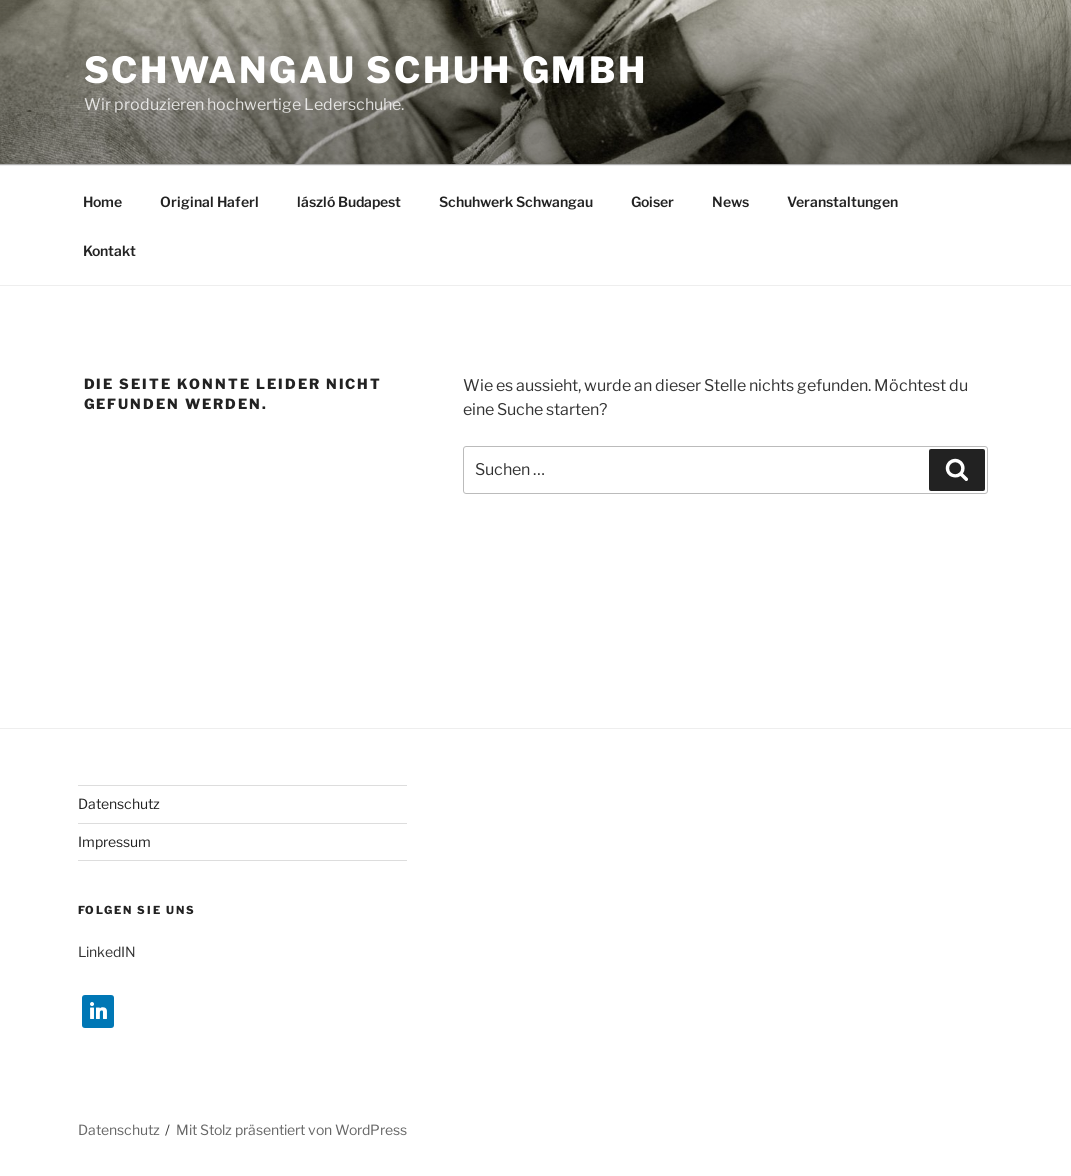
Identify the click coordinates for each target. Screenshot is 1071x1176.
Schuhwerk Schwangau (516, 201)
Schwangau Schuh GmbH (366, 70)
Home (102, 201)
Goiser (652, 201)
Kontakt (109, 250)
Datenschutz (119, 803)
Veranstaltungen (842, 201)
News (730, 201)
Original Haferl (209, 201)
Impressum (114, 841)
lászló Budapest (349, 201)
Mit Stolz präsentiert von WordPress (291, 1129)
